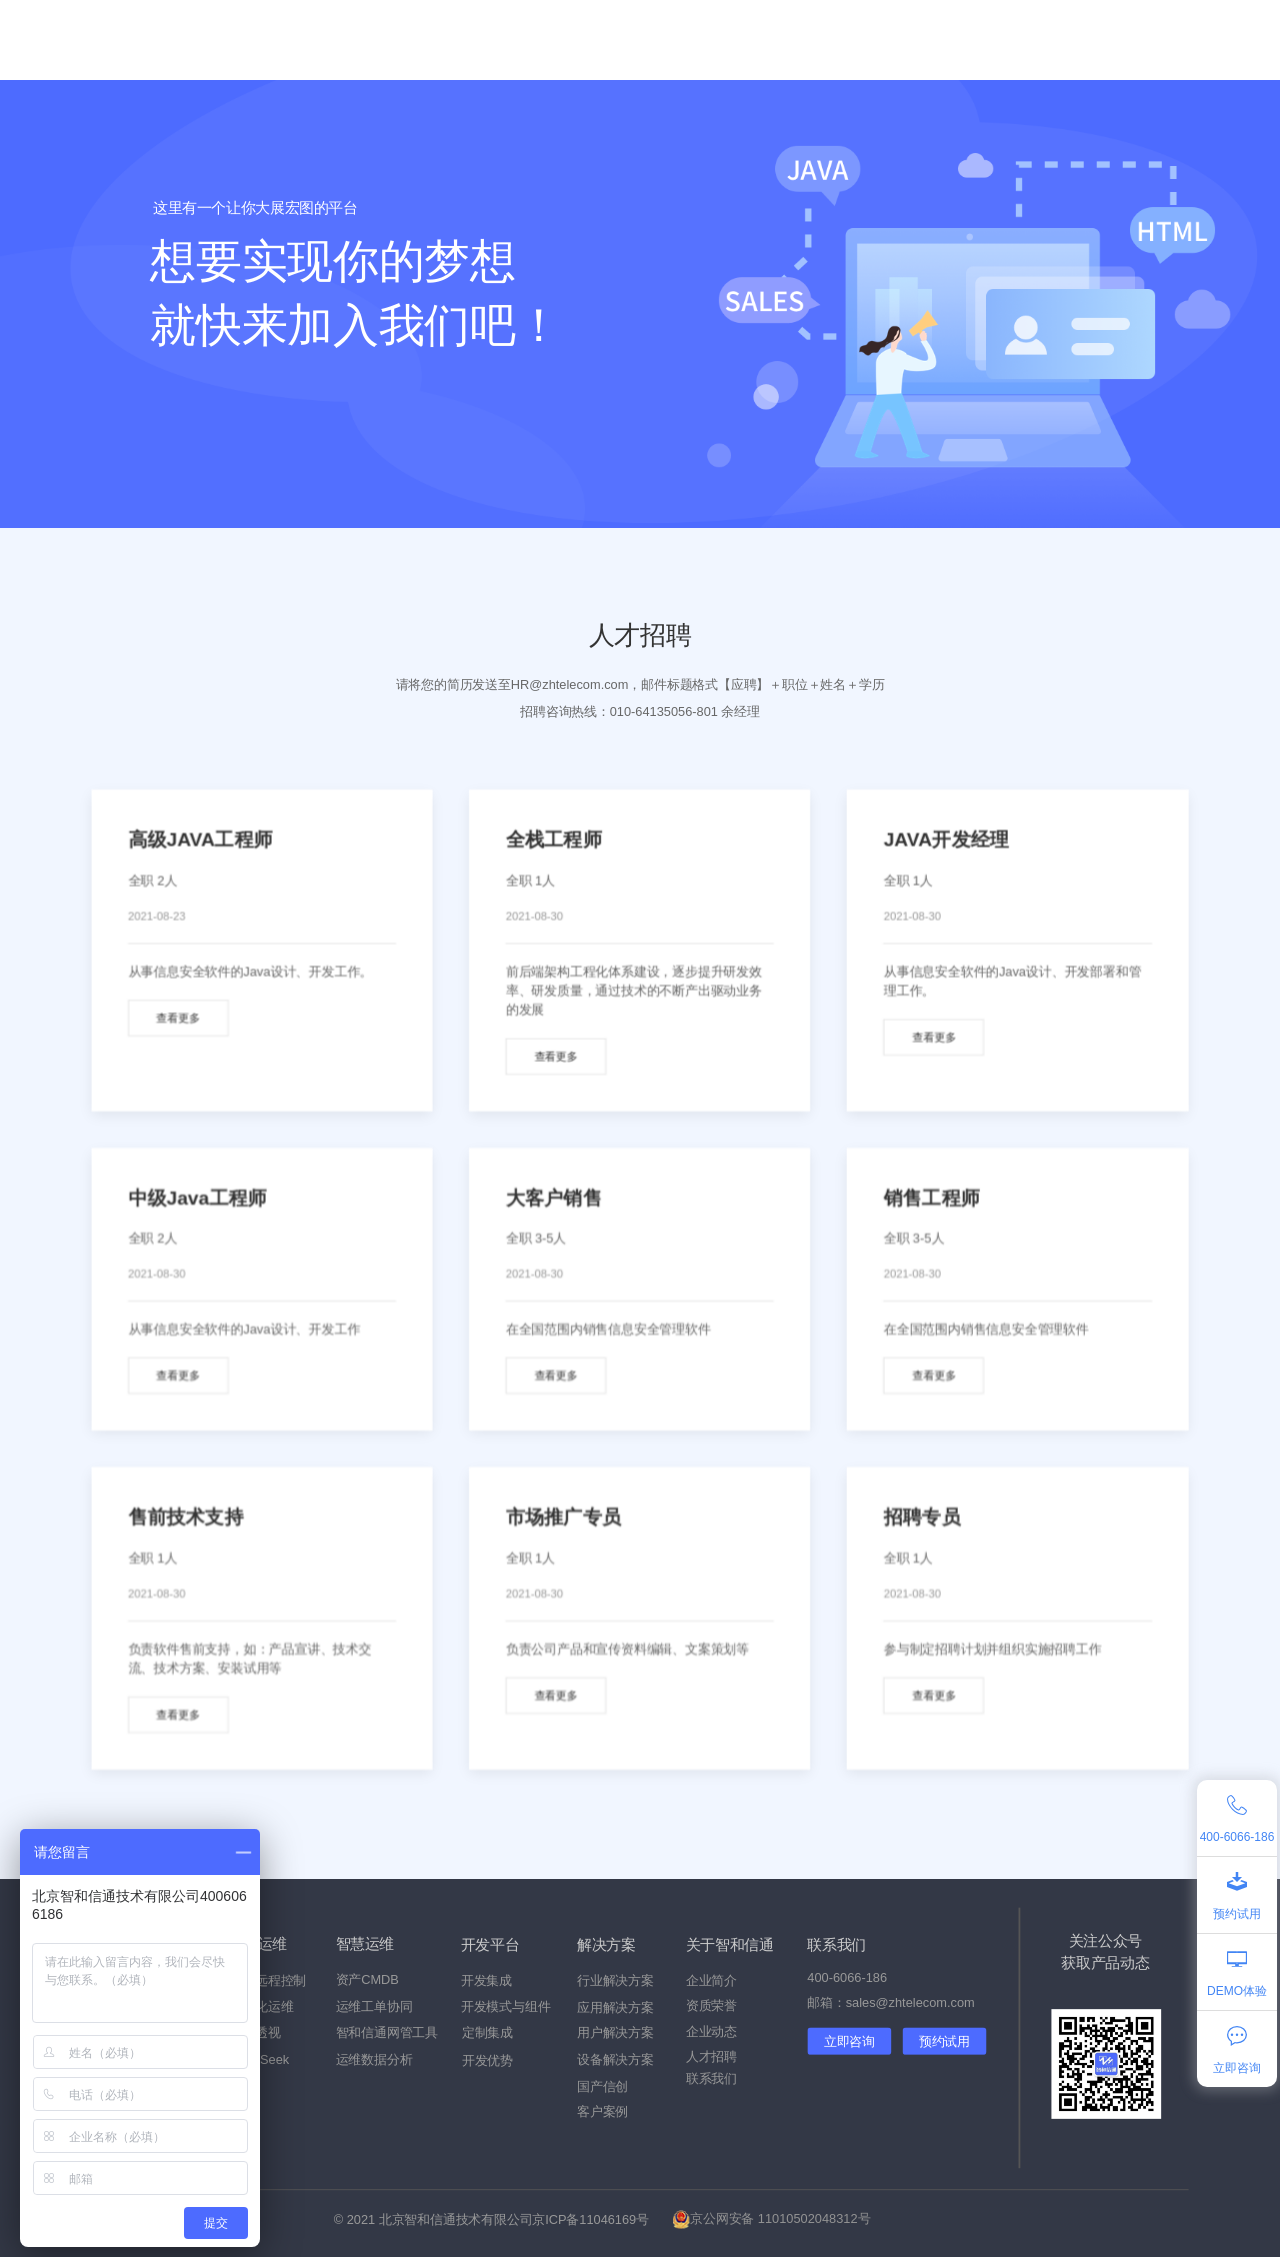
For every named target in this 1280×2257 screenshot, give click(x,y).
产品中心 (300, 39)
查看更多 (178, 1018)
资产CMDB (367, 1980)
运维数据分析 (374, 2059)
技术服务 (570, 39)
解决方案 (480, 39)
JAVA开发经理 (946, 839)
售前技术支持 (185, 1517)
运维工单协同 (374, 2006)
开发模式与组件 (506, 2006)
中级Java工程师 (197, 1197)
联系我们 (711, 2078)
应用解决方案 (615, 2007)
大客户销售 (554, 1197)
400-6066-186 (847, 1977)
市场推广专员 (563, 1517)
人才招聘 (711, 2056)
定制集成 (487, 2033)
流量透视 (254, 2033)
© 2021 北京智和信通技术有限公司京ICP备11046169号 (491, 2219)
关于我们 (840, 39)
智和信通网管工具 (387, 2033)
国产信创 (390, 39)
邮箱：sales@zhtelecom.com (890, 2002)
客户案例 (660, 39)
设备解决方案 (615, 2059)
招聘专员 (922, 1517)
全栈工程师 (554, 839)
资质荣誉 (711, 2005)
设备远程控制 (267, 1980)
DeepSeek (259, 2059)
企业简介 (711, 1980)
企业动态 (750, 39)
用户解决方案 (615, 2033)
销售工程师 (932, 1197)
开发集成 (486, 1980)
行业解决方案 (615, 1980)
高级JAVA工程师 (200, 839)
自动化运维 (261, 2006)
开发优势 (487, 2060)
